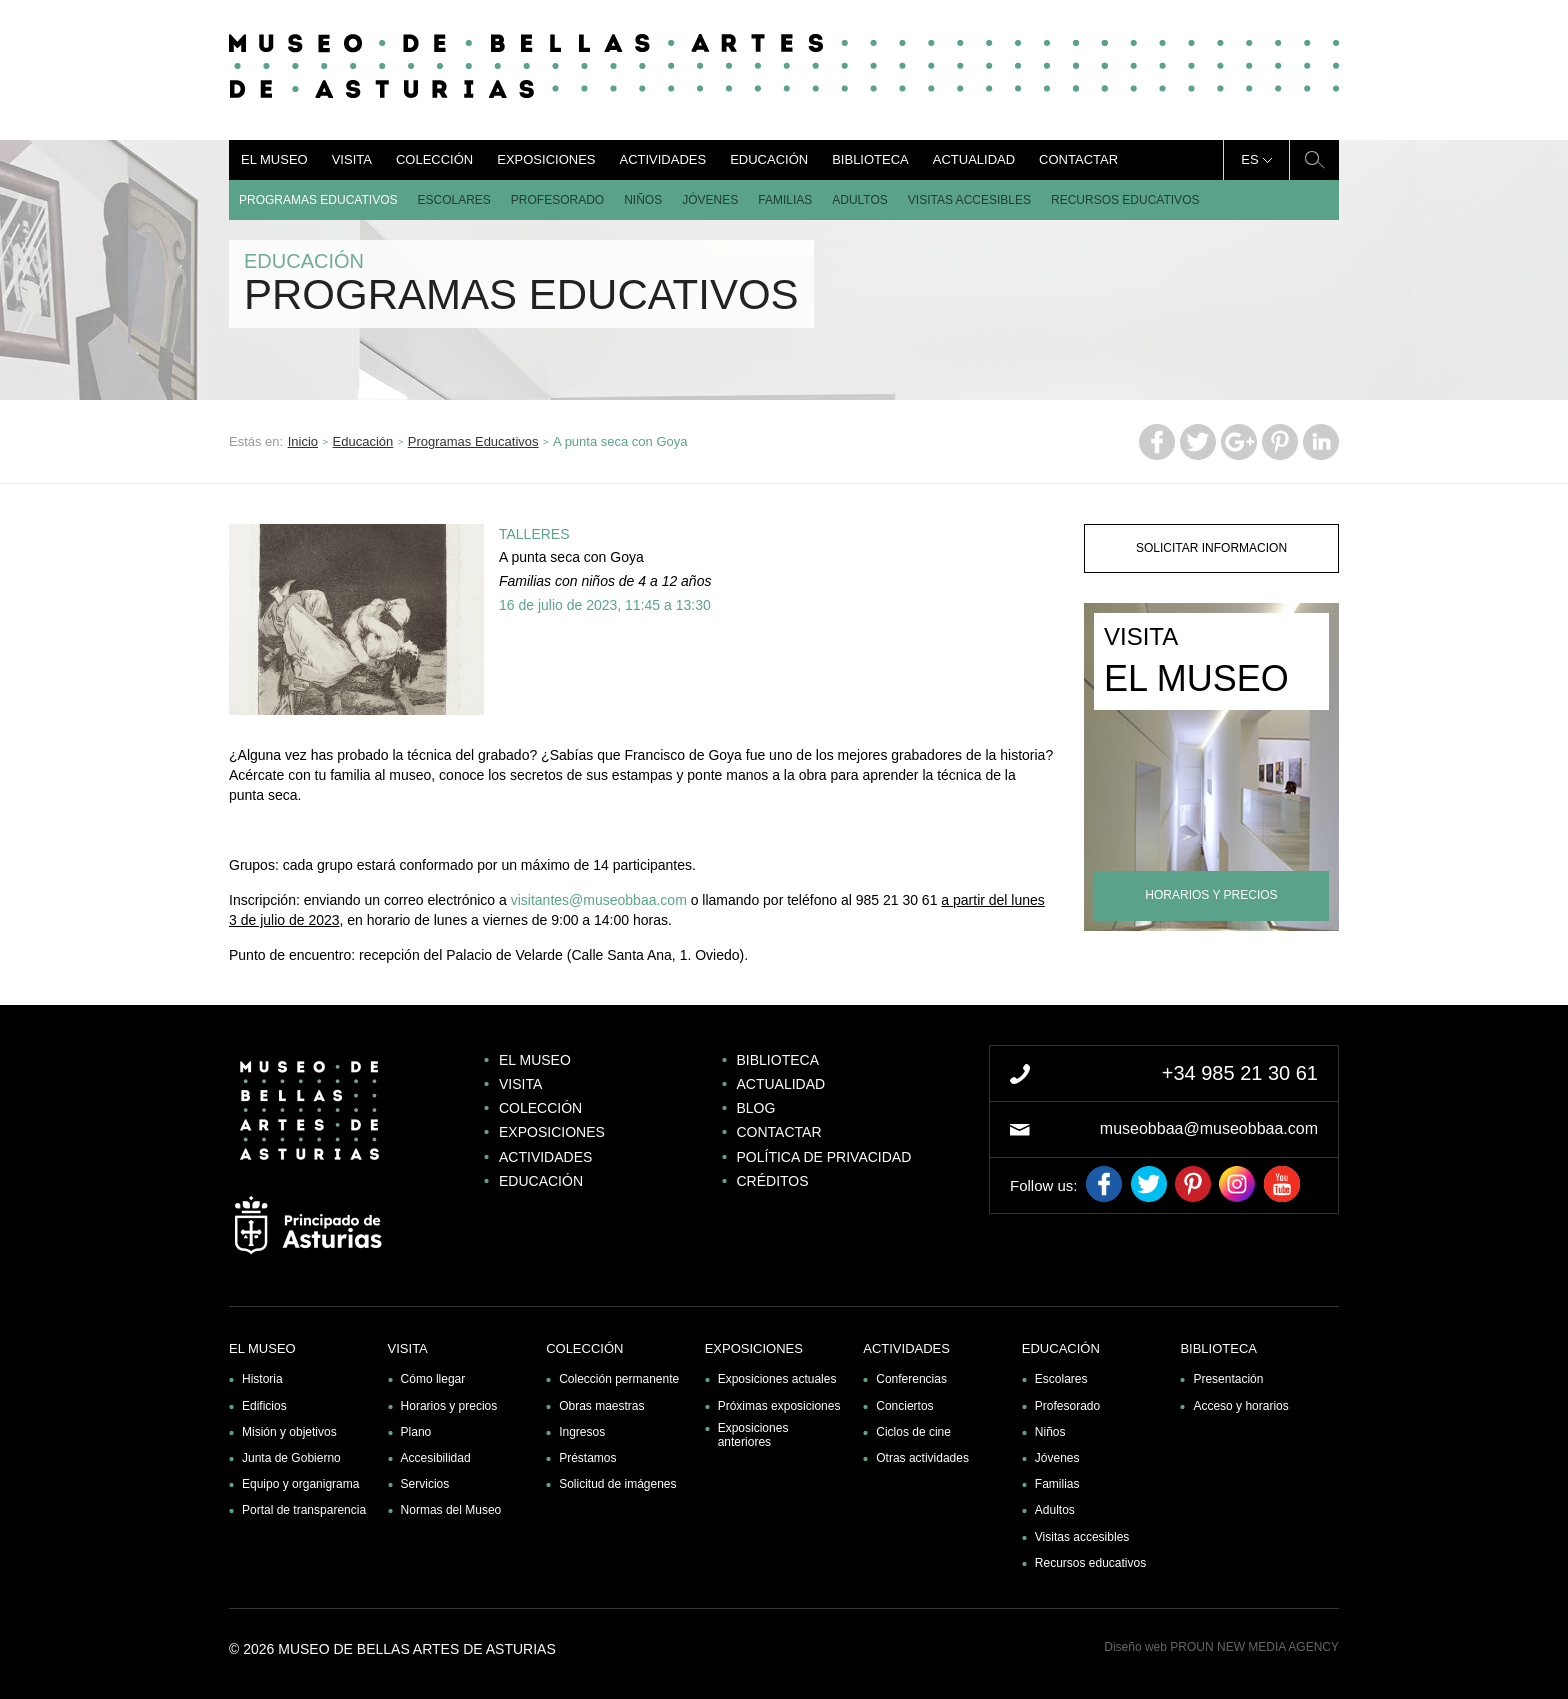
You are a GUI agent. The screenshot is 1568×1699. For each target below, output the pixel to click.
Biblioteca (870, 159)
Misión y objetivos (289, 1432)
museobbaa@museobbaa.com (1209, 1128)
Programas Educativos (318, 200)
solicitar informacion (1211, 548)
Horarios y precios (449, 1406)
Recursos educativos (1125, 200)
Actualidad (974, 159)
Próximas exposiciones (779, 1406)
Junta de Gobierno (291, 1458)
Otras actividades (922, 1458)
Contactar (1078, 159)
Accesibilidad (436, 1458)
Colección (434, 159)
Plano (416, 1432)
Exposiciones (546, 159)
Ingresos (582, 1432)
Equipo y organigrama (300, 1484)
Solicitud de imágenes (617, 1484)
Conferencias (911, 1379)
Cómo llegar (433, 1379)
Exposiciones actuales (777, 1379)
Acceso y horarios (1240, 1406)
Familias (785, 200)
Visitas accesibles (969, 200)
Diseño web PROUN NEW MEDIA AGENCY (1221, 1647)
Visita (352, 159)
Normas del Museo (451, 1510)
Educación (769, 159)
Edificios (264, 1406)
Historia (262, 1379)
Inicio (303, 441)
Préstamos (587, 1458)
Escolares (453, 200)
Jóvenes (710, 200)
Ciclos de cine (913, 1432)
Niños (643, 200)
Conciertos (904, 1406)
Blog (756, 1108)
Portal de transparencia (304, 1510)
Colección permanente (619, 1379)
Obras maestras (601, 1406)
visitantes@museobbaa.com (599, 900)
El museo (274, 159)
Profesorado (557, 200)
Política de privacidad (824, 1157)
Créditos (773, 1181)
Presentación (1228, 1379)
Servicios (425, 1484)
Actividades (662, 159)
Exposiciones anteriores (753, 1435)
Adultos (860, 200)
